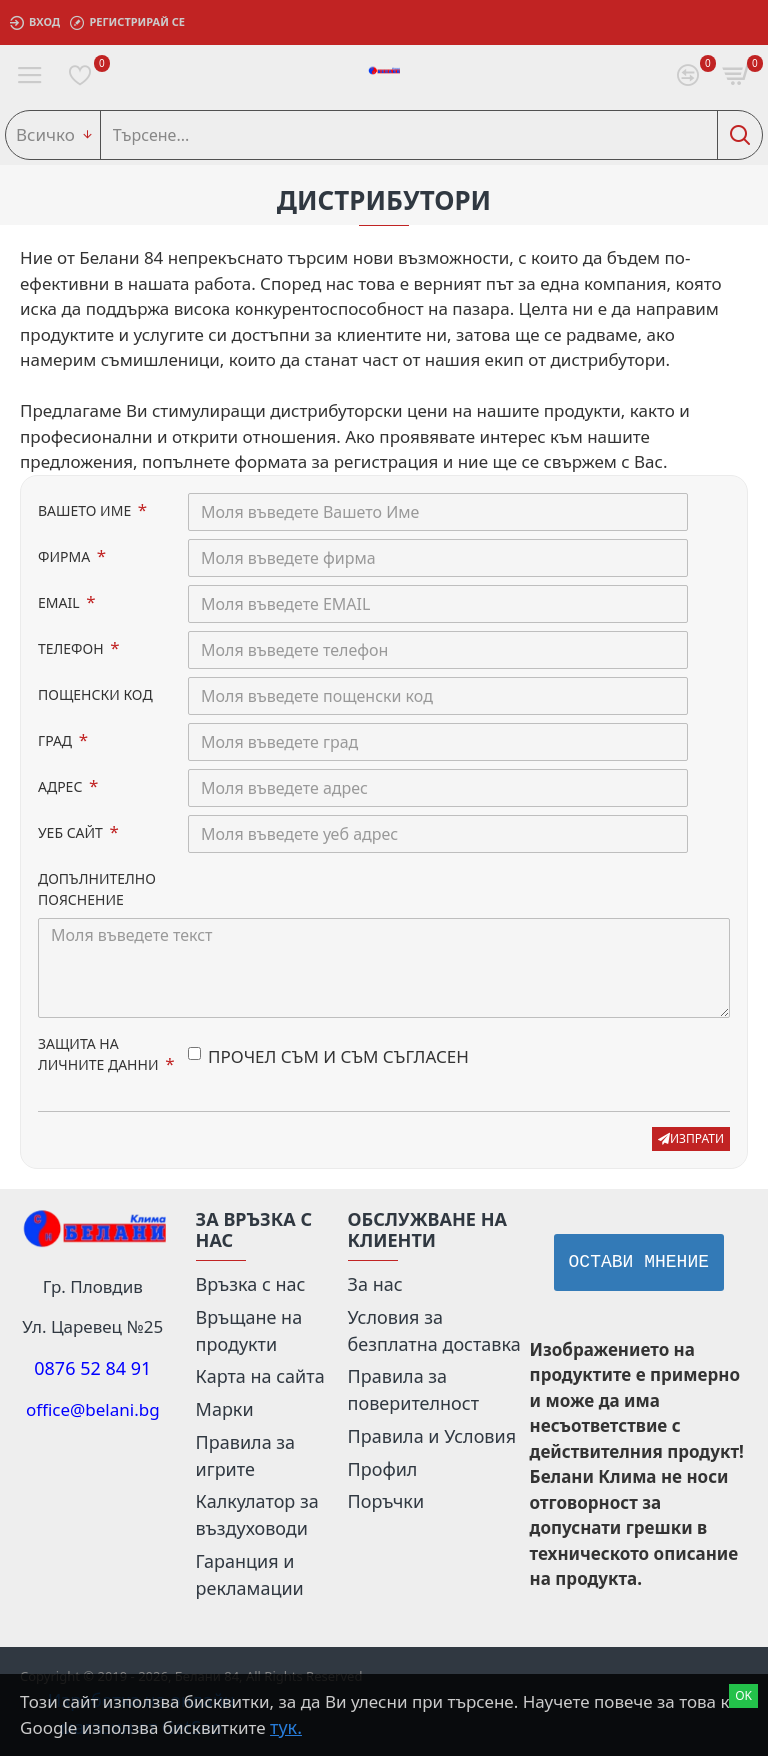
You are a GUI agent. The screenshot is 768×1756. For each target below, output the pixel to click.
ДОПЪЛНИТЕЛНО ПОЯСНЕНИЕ (97, 889)
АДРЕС (62, 786)
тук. (286, 1727)
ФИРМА (66, 556)
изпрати (691, 1138)
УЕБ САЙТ (72, 832)
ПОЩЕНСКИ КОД (95, 694)
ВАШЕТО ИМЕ (86, 510)
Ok (743, 1695)
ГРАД (57, 740)
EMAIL (60, 602)
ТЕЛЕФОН (72, 648)
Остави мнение (639, 1262)
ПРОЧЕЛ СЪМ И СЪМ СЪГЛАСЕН (328, 1056)
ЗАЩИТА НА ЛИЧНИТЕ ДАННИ (100, 1054)
